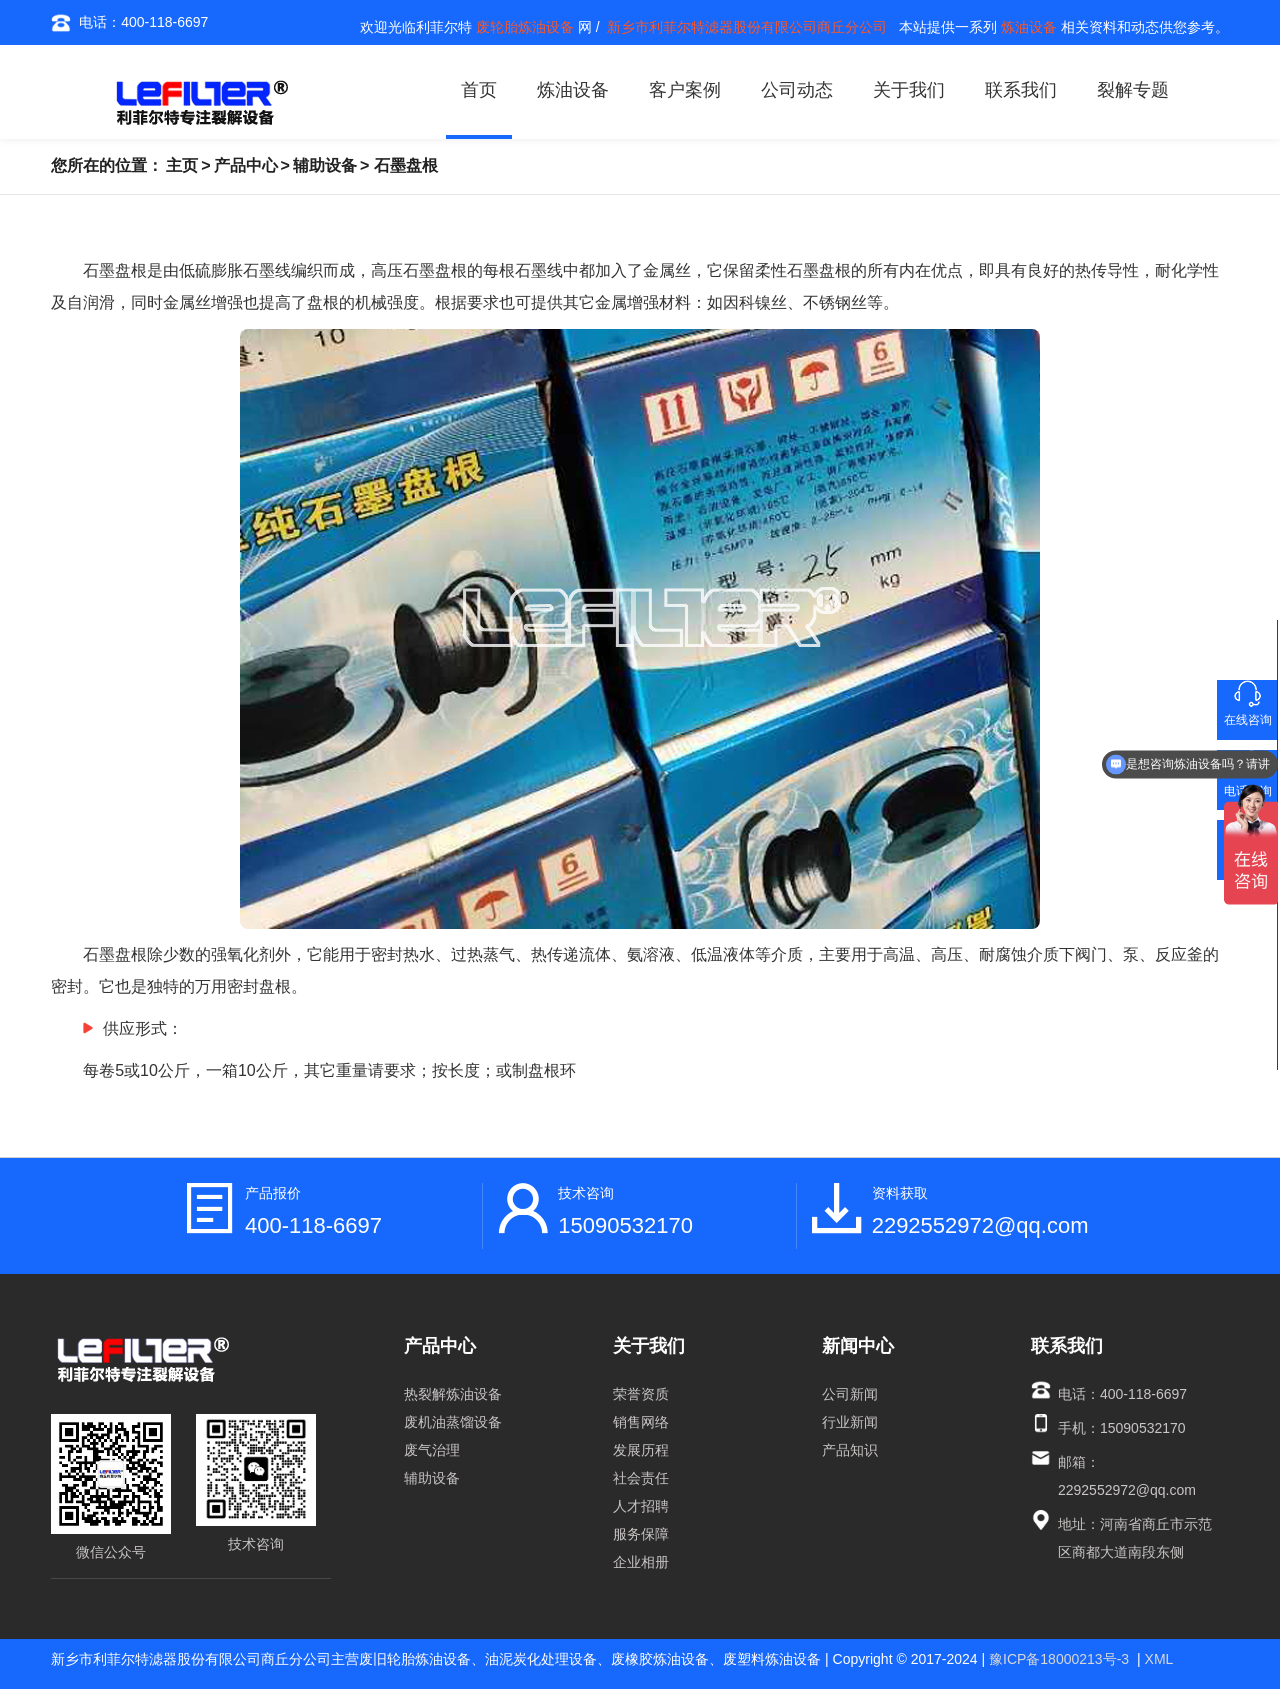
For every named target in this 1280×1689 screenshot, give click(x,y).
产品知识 (850, 1450)
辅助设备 (325, 165)
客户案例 (685, 90)
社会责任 (641, 1478)
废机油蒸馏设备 (453, 1422)
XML (1159, 1659)
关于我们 (909, 90)
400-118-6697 (313, 1225)
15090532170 (625, 1225)
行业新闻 (850, 1422)
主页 (182, 165)
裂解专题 (1133, 90)
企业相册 (641, 1562)
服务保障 (641, 1534)
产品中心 (246, 165)
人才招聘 (641, 1506)
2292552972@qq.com (980, 1225)
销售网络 (641, 1422)
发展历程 (641, 1450)
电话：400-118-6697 (129, 23)
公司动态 (797, 90)
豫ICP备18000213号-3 (1059, 1659)
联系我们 (1021, 90)
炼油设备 (573, 90)
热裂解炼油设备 (453, 1394)
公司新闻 (850, 1394)
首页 (479, 90)
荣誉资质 (641, 1394)
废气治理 (432, 1450)
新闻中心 (858, 1346)
